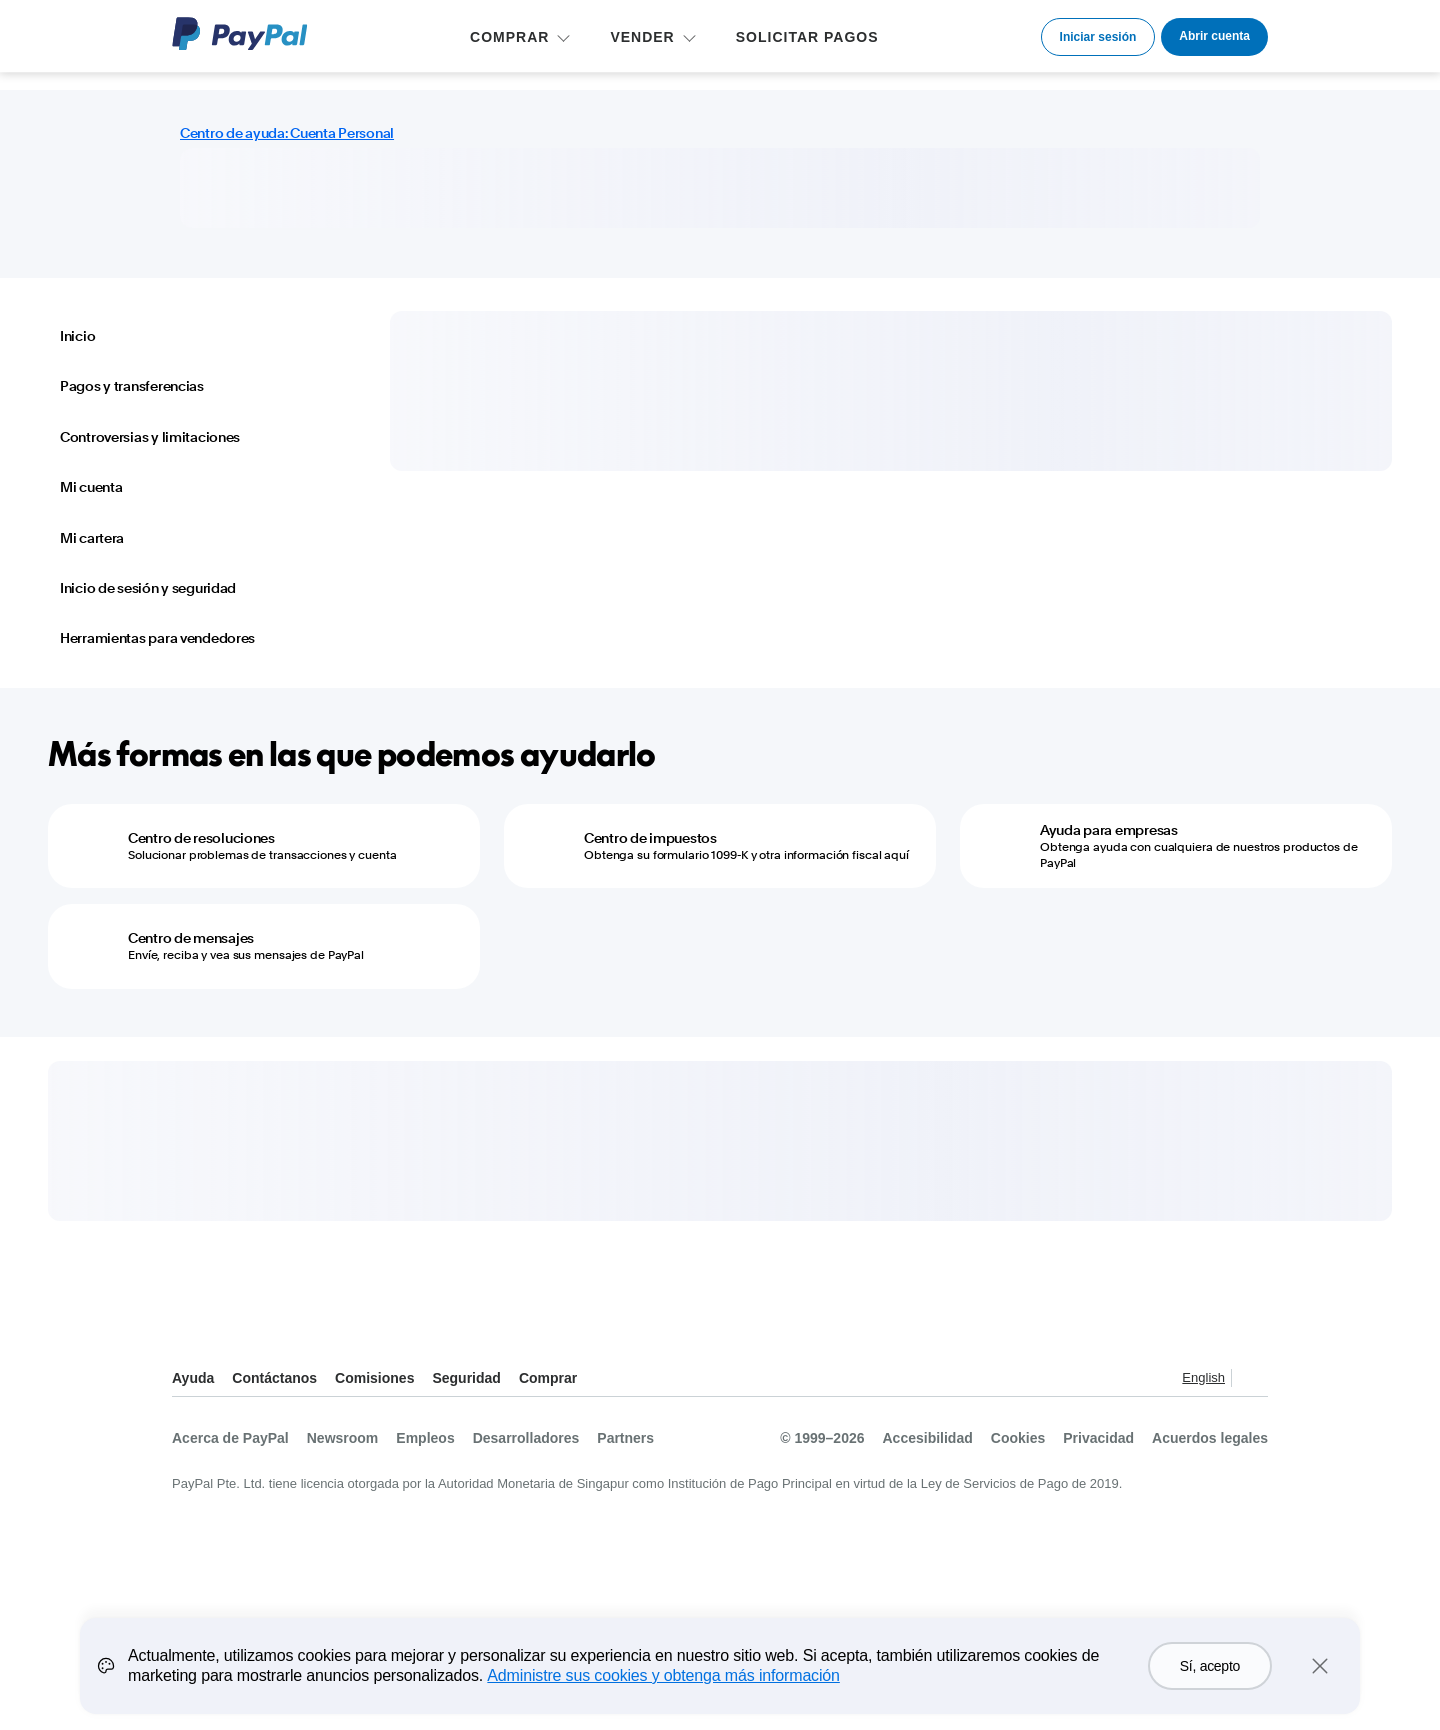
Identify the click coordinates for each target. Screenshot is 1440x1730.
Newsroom (343, 1438)
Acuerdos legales (1210, 1438)
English (1203, 1377)
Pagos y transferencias (132, 386)
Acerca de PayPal (230, 1438)
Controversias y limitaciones (150, 437)
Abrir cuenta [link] (1214, 36)
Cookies (1018, 1438)
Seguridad (466, 1378)
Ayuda (193, 1378)
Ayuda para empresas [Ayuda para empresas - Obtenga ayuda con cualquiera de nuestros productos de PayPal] (1109, 830)
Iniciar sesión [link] (1098, 37)
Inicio (77, 336)
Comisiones (374, 1378)
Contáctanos (274, 1378)
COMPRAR (509, 37)
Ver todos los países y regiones (1252, 1379)
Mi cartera (92, 538)
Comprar (548, 1378)
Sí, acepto (1210, 1666)
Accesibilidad (928, 1438)
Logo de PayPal (240, 33)
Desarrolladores (526, 1438)
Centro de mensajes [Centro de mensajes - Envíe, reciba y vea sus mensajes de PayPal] (191, 938)
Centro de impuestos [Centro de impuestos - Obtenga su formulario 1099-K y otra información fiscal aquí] (650, 838)
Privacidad (1098, 1438)
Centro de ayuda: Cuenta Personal (287, 133)
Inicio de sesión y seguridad (148, 588)
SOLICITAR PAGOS (807, 37)
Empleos (425, 1438)
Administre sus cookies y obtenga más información (663, 1675)
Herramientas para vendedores (157, 638)
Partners (625, 1438)
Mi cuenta (91, 487)
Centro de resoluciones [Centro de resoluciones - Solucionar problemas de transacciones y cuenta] (201, 838)
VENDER (642, 37)
